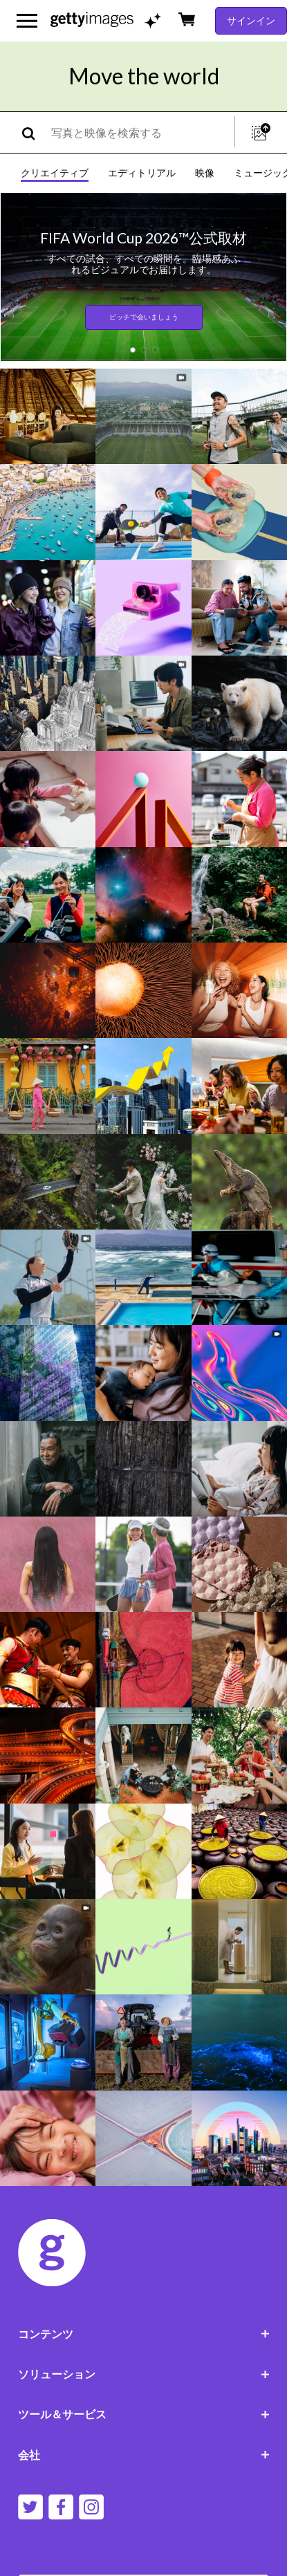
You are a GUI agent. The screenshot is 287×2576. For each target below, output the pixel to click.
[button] (133, 350)
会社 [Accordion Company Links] (144, 2454)
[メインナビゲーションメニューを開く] (27, 21)
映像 (204, 172)
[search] (34, 132)
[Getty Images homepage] (91, 20)
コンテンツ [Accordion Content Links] (144, 2333)
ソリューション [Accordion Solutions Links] (144, 2373)
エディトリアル (142, 172)
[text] (140, 132)
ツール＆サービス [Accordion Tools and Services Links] (144, 2413)
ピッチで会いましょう (143, 317)
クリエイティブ (55, 172)
